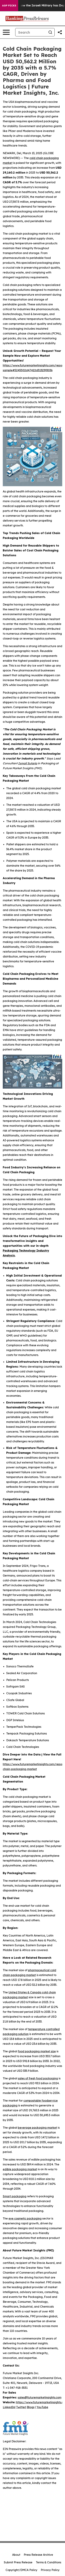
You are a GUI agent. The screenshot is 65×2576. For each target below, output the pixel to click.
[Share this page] (59, 32)
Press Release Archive (38, 2554)
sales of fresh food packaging (38, 2078)
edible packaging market (20, 2169)
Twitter (20, 2407)
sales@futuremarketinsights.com (39, 2397)
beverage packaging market (37, 2127)
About (16, 2554)
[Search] (30, 32)
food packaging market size (37, 2051)
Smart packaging (14, 2196)
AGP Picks (9, 5)
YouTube (42, 2407)
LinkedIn (9, 2407)
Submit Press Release (18, 2562)
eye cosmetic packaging (25, 2218)
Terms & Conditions (48, 2562)
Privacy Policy (50, 2570)
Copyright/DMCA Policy (21, 2570)
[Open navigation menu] (6, 32)
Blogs (30, 2407)
